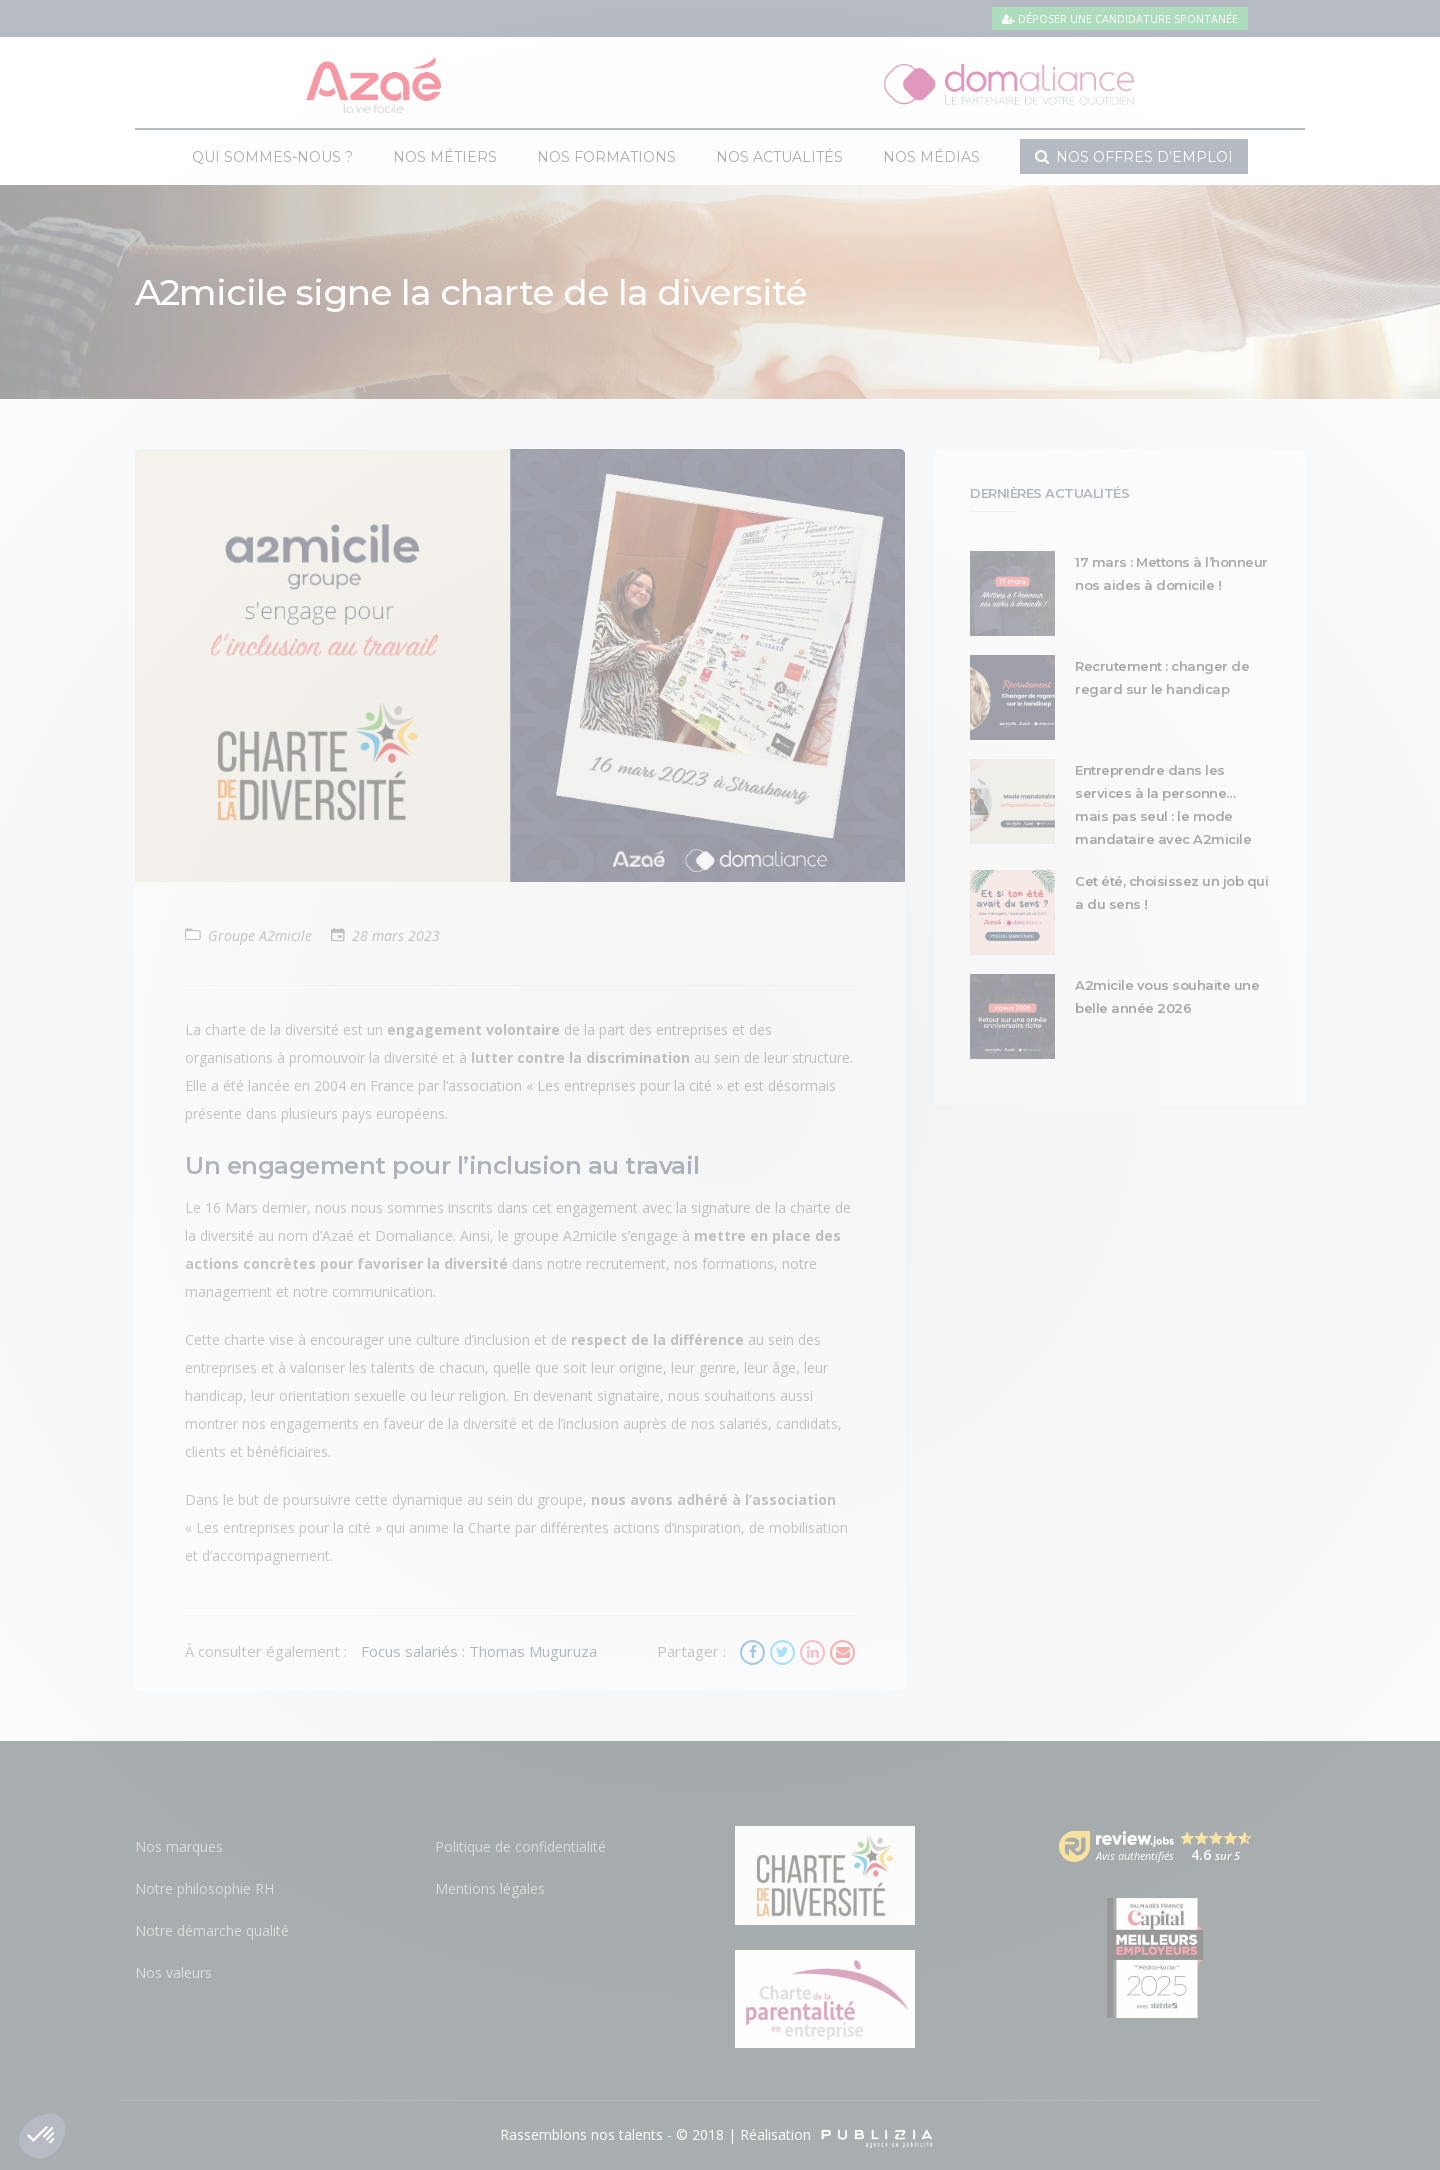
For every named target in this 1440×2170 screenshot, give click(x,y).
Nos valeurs (173, 1972)
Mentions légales (490, 1888)
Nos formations (606, 157)
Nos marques (179, 1846)
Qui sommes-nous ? (272, 157)
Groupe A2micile (260, 935)
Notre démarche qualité (212, 1930)
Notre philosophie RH (204, 1888)
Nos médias (931, 157)
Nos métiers (445, 157)
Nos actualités (779, 157)
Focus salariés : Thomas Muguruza (479, 1651)
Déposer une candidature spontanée (1120, 18)
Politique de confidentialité (520, 1846)
